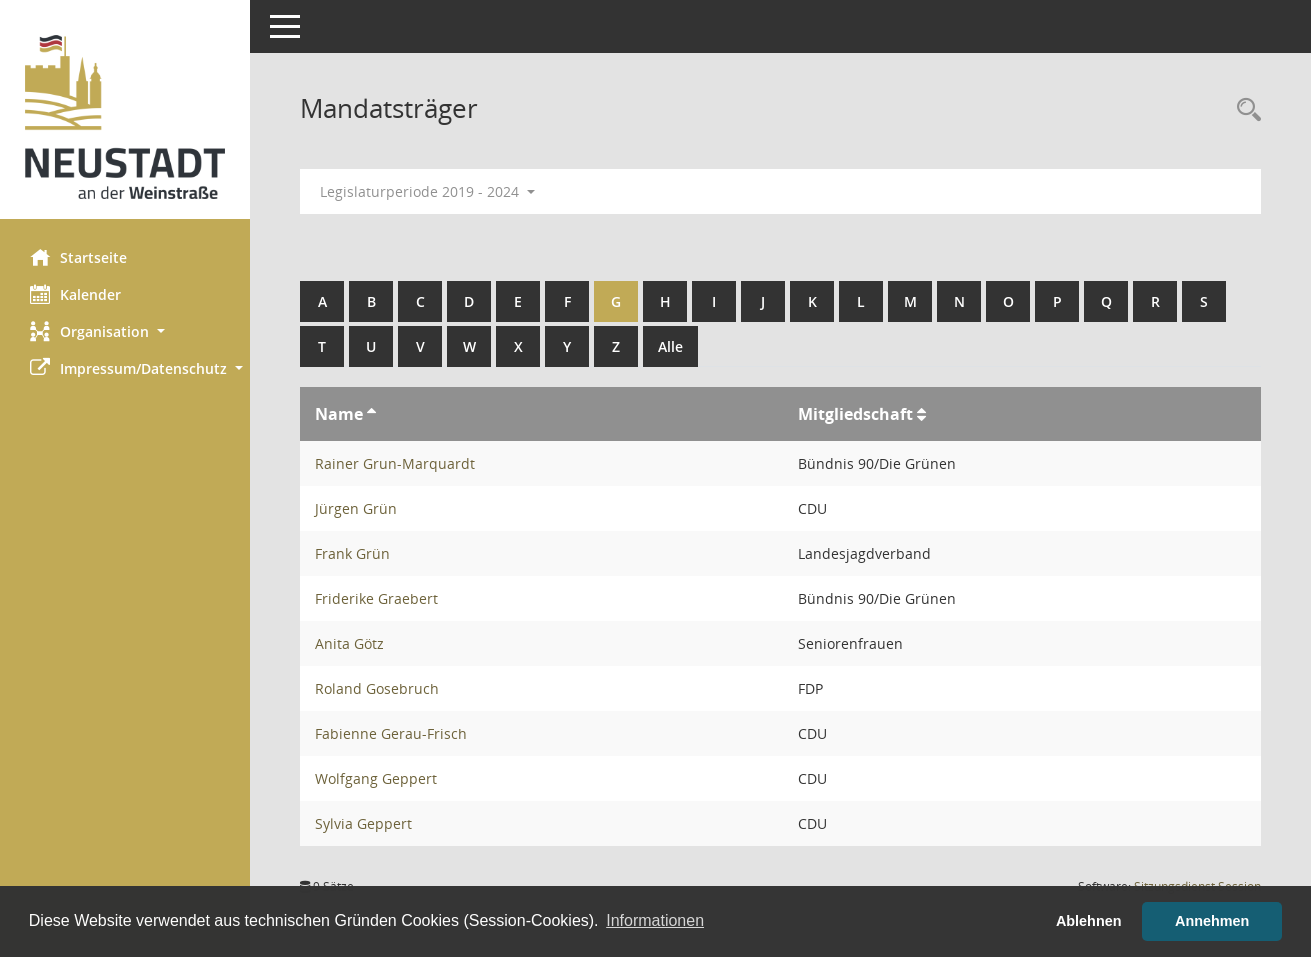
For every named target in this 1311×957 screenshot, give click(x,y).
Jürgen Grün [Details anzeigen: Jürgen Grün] (356, 508)
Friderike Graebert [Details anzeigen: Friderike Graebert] (376, 598)
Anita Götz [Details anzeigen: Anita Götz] (349, 643)
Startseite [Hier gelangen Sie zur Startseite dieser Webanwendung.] (78, 257)
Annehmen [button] (1212, 921)
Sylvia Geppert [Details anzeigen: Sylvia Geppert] (363, 823)
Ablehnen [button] (1089, 921)
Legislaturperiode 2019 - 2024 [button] (427, 191)
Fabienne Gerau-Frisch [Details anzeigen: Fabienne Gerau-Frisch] (391, 733)
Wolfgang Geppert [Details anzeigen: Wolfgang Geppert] (376, 778)
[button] (125, 331)
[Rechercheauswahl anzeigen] (1244, 110)
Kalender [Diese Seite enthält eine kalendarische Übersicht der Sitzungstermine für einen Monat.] (75, 294)
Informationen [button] (655, 920)
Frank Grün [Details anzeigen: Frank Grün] (352, 553)
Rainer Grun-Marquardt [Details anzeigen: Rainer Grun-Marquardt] (395, 463)
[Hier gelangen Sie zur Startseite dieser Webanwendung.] (125, 117)
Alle (670, 346)
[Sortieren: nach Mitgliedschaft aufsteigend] (921, 414)
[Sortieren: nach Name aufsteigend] (371, 414)
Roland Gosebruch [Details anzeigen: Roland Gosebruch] (377, 688)
